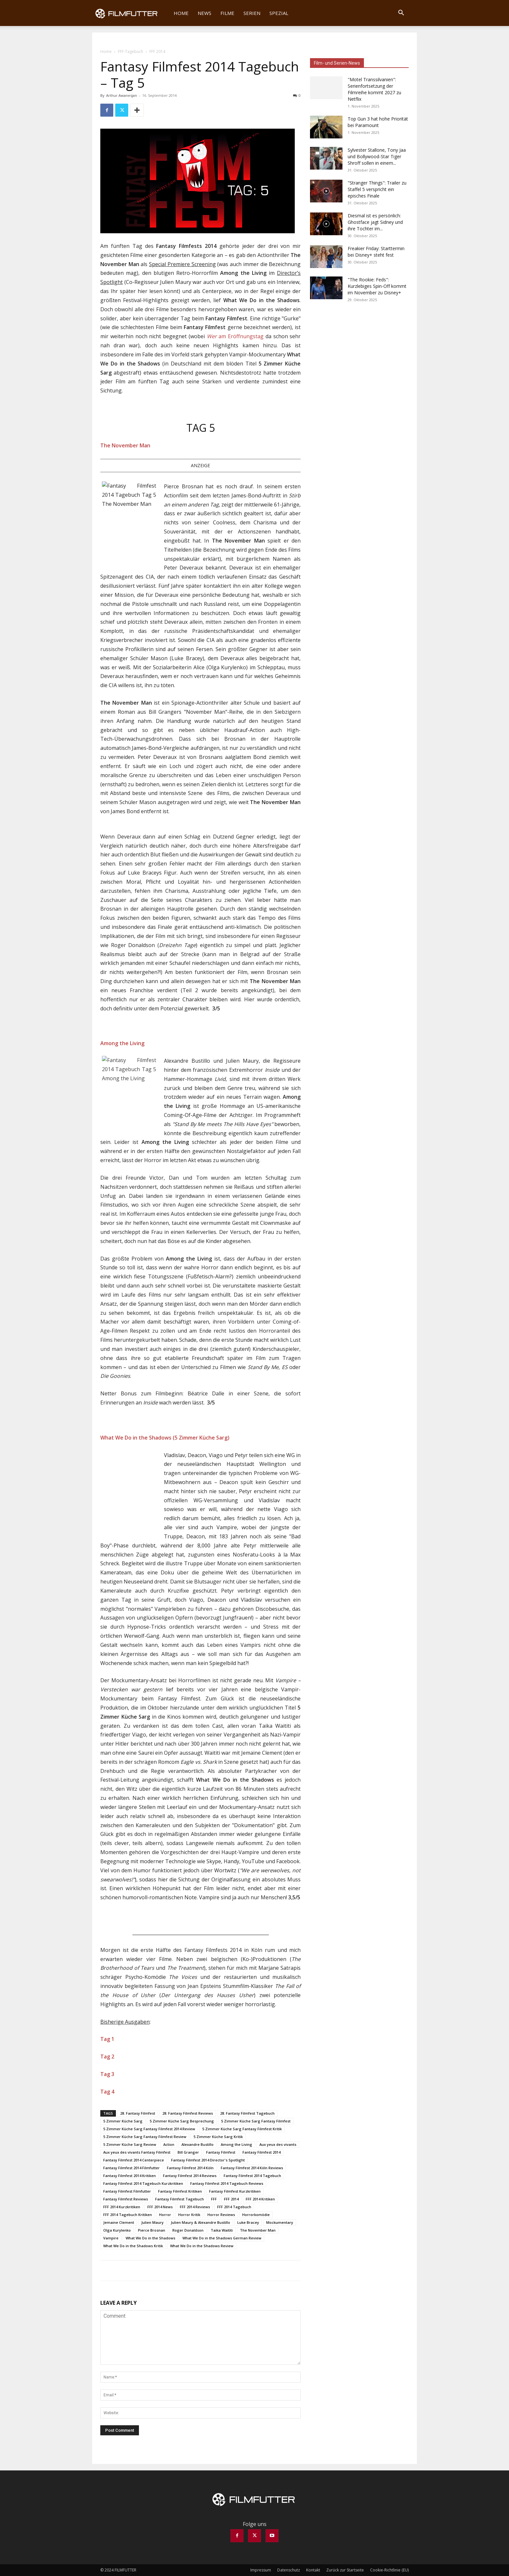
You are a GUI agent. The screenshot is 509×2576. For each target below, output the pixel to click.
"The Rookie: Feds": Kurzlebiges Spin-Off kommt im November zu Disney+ (377, 286)
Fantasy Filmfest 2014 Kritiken (129, 2175)
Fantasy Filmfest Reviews (125, 2199)
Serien (251, 13)
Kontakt (313, 2570)
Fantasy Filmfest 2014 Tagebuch (252, 2175)
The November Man (258, 2230)
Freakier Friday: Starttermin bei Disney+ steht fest (376, 251)
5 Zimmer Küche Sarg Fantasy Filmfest (256, 2121)
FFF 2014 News (160, 2206)
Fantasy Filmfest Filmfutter (127, 2191)
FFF (214, 2199)
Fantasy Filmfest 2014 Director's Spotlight (208, 2160)
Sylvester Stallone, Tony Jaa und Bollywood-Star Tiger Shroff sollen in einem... (377, 156)
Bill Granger (188, 2152)
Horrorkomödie (256, 2214)
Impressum (260, 2570)
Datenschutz (288, 2570)
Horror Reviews (221, 2214)
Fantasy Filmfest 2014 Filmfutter (131, 2167)
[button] (401, 13)
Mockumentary (279, 2222)
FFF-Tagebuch (130, 51)
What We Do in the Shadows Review (201, 2245)
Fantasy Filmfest (220, 2152)
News (204, 13)
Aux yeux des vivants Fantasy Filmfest (136, 2152)
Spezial (278, 13)
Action (168, 2144)
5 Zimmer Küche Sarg (123, 2121)
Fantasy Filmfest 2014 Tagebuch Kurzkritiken (143, 2183)
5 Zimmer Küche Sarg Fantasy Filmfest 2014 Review (149, 2128)
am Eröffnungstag (235, 336)
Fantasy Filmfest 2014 (261, 2152)
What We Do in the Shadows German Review (221, 2238)
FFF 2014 (231, 2199)
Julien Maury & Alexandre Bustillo (200, 2222)
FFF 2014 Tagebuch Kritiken (127, 2214)
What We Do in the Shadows (150, 2238)
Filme (227, 13)
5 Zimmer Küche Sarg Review (129, 2144)
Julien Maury (152, 2222)
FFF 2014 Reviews (195, 2206)
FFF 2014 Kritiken (260, 2199)
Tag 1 (107, 2039)
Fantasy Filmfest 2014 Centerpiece (133, 2160)
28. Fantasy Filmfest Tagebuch (247, 2113)
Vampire (110, 2238)
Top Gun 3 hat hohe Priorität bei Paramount (378, 122)
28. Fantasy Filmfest (137, 2113)
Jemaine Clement (118, 2222)
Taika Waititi (222, 2230)
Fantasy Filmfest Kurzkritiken (235, 2191)
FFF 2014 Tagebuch (234, 2206)
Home (181, 13)
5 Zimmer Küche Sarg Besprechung (182, 2121)
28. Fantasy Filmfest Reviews (187, 2113)
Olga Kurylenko (117, 2230)
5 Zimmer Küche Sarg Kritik (218, 2136)
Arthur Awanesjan (121, 95)
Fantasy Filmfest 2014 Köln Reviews (252, 2167)
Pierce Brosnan (151, 2230)
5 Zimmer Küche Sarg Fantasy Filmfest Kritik (242, 2128)
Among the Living (236, 2144)
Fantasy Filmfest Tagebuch (179, 2199)
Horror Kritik (189, 2214)
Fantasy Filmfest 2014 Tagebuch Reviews (226, 2183)
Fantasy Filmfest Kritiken (180, 2191)
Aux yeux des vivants (277, 2144)
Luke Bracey (248, 2222)
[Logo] (130, 13)
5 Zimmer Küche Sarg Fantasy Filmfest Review (144, 2136)
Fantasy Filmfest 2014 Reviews (190, 2175)
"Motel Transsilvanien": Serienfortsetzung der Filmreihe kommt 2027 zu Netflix (374, 89)
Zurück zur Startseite (345, 2570)
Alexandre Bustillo (197, 2144)
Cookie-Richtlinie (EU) (389, 2570)
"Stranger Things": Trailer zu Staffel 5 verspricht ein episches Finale (377, 189)
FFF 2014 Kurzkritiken (121, 2206)
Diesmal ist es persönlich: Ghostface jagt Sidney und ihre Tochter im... (375, 222)
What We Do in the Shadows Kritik (133, 2245)
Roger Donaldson (188, 2230)
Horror (165, 2214)
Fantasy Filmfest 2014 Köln (190, 2167)
